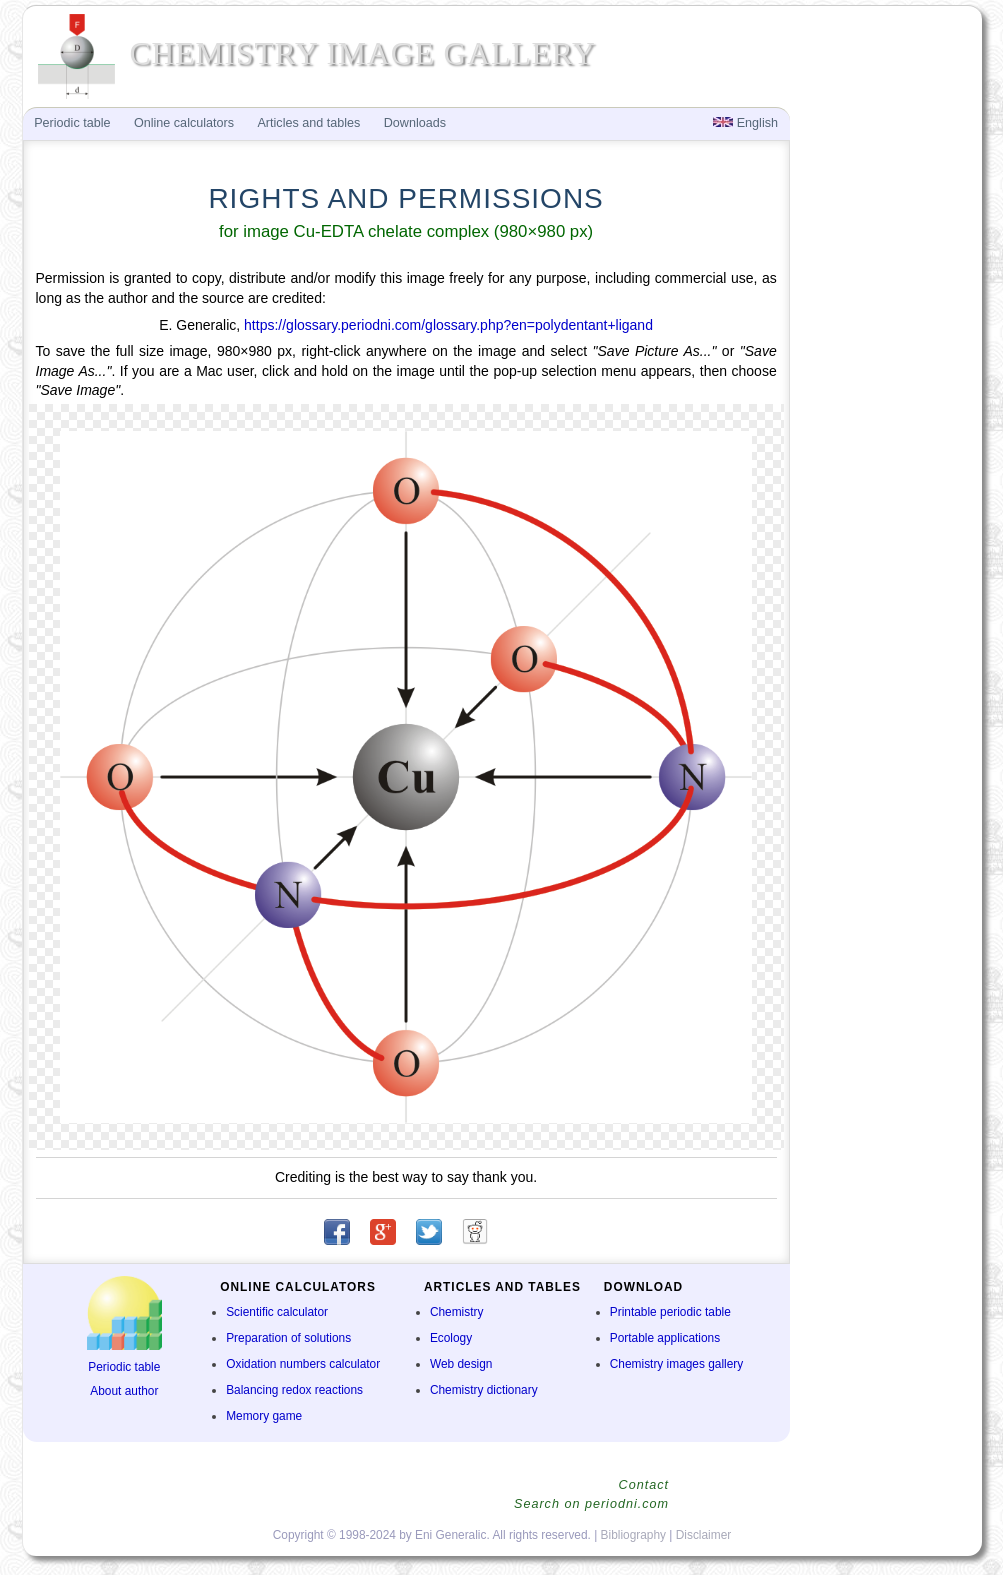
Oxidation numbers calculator (303, 1364)
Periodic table (124, 1367)
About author (124, 1391)
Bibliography (633, 1535)
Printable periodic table (670, 1312)
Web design (461, 1364)
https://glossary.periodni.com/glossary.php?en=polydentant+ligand (448, 325)
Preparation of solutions (288, 1338)
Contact (644, 1485)
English (745, 123)
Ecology (451, 1338)
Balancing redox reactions (294, 1390)
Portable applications (665, 1338)
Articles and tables (308, 123)
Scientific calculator (277, 1312)
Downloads (415, 123)
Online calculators (184, 123)
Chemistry (457, 1312)
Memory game (264, 1416)
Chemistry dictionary (484, 1390)
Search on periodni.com (591, 1504)
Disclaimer (704, 1535)
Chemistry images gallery (676, 1364)
